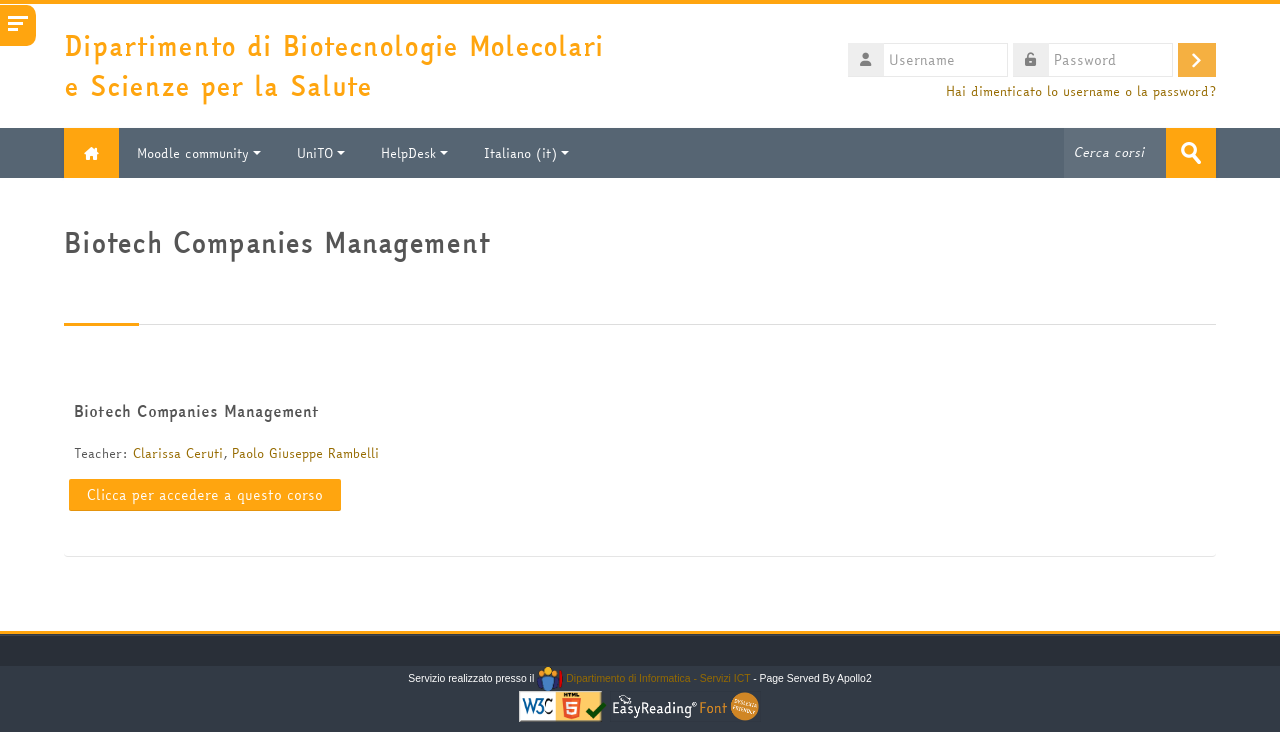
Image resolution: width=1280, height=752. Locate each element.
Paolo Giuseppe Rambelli (305, 453)
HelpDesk (414, 153)
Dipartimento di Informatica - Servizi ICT (643, 678)
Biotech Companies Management (196, 411)
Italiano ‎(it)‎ (526, 153)
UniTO (321, 153)
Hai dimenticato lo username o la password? (1081, 91)
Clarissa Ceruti (178, 453)
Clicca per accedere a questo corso (205, 495)
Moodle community (199, 153)
